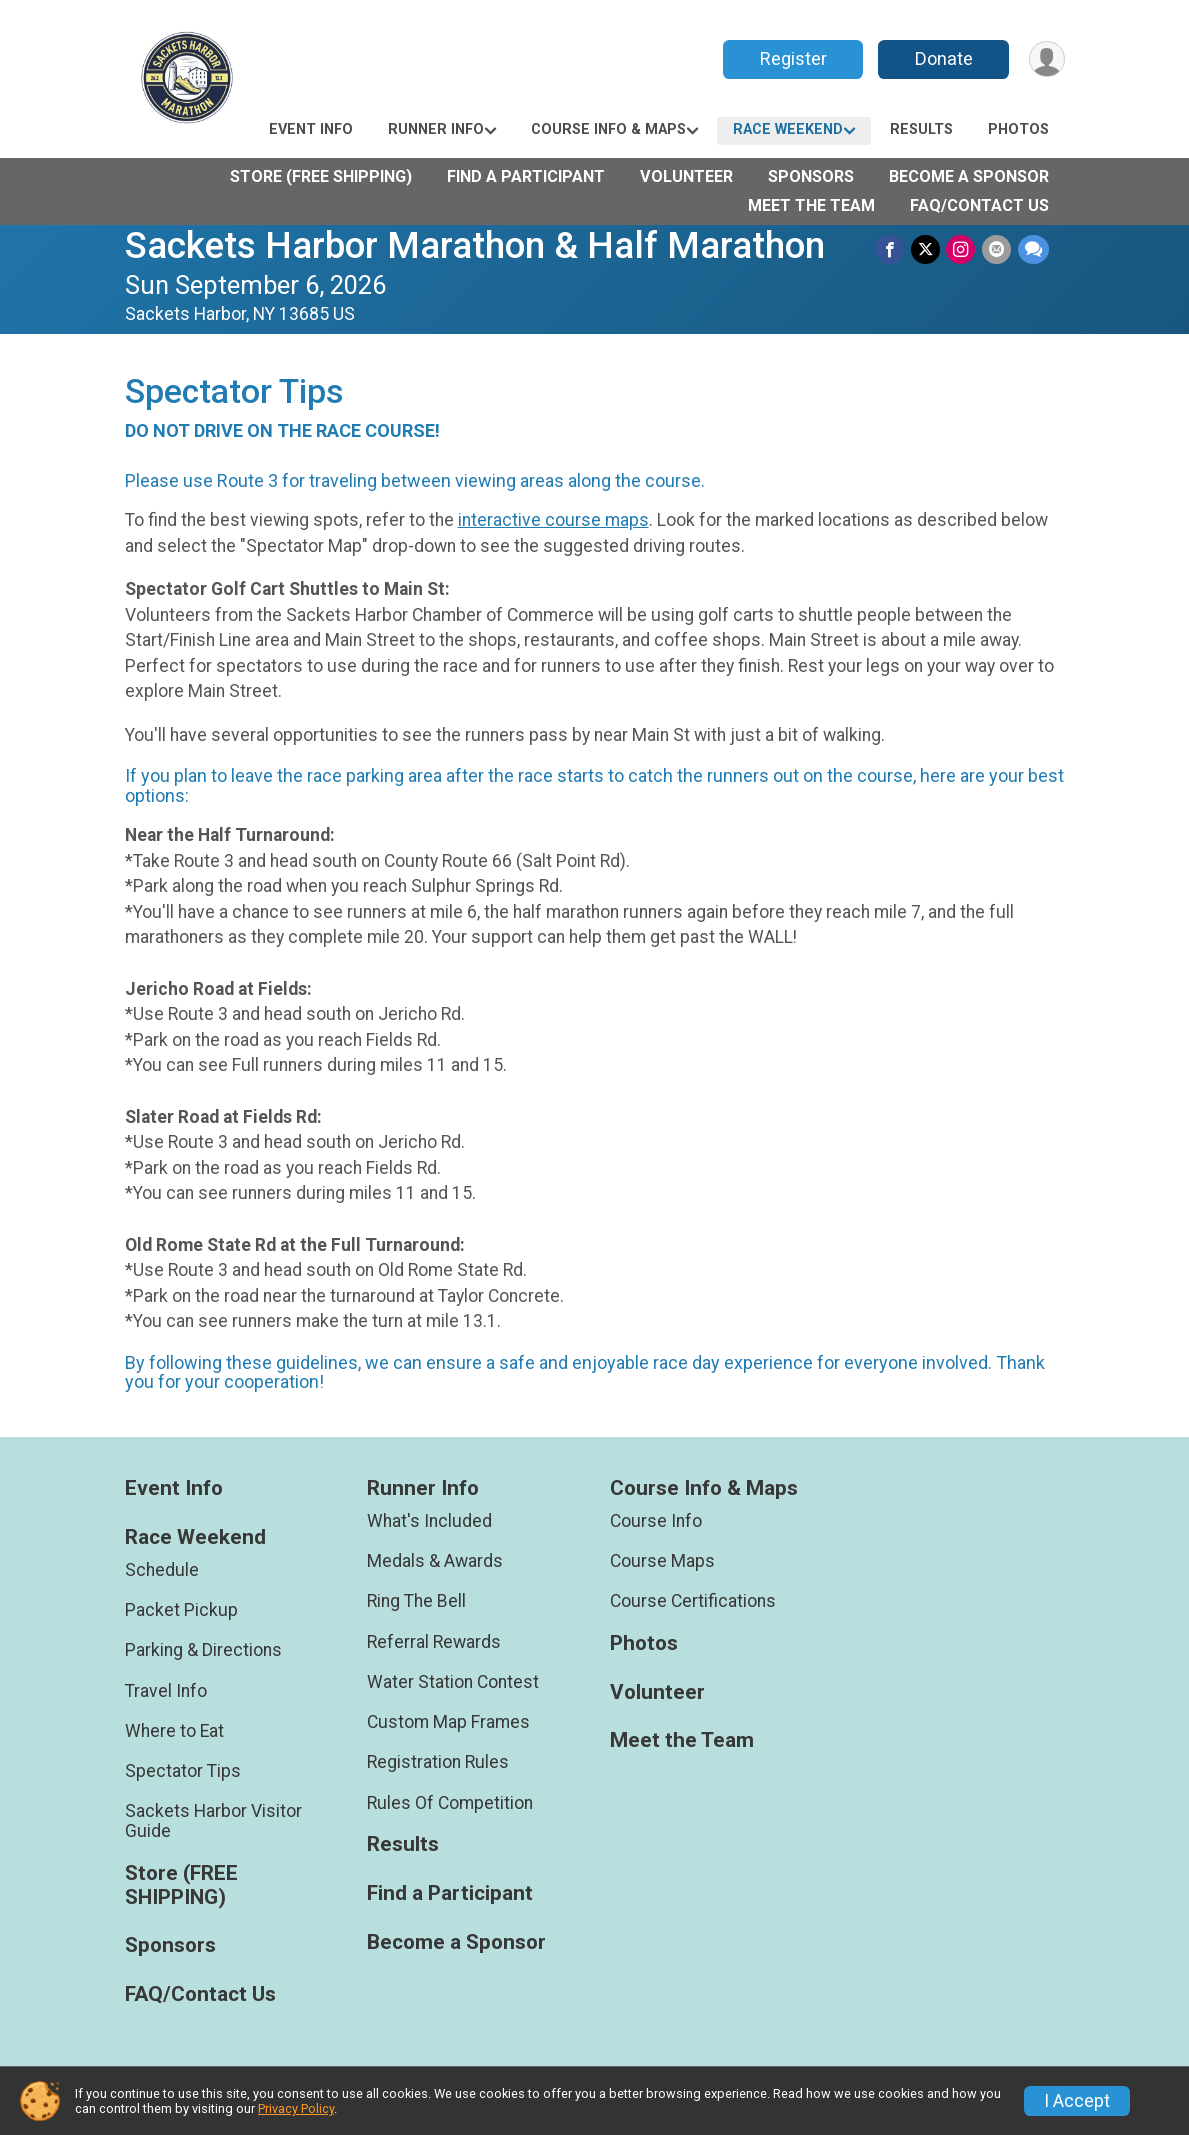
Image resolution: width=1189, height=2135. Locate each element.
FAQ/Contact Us (979, 205)
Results (921, 129)
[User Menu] (1046, 59)
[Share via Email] (997, 249)
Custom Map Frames (448, 1722)
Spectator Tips (183, 1771)
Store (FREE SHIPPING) (321, 176)
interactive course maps (553, 520)
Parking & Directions (203, 1650)
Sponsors (811, 176)
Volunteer (686, 176)
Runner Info (436, 129)
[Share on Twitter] (927, 249)
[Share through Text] (1033, 249)
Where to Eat (174, 1731)
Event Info (311, 129)
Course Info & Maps (608, 129)
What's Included (429, 1521)
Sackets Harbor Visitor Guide (213, 1821)
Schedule (162, 1570)
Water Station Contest (453, 1682)
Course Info (656, 1521)
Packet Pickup (181, 1610)
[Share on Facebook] (892, 249)
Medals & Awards (435, 1561)
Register (791, 58)
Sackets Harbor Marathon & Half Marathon (475, 245)
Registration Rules (438, 1762)
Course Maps (662, 1561)
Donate (942, 58)
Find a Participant (526, 176)
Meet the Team (811, 205)
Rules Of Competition (450, 1803)
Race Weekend (788, 129)
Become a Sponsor (969, 176)
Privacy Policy (296, 2108)
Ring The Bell (416, 1601)
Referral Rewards (434, 1642)
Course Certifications (693, 1601)
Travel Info (166, 1691)
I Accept (1077, 2101)
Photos (1018, 129)
